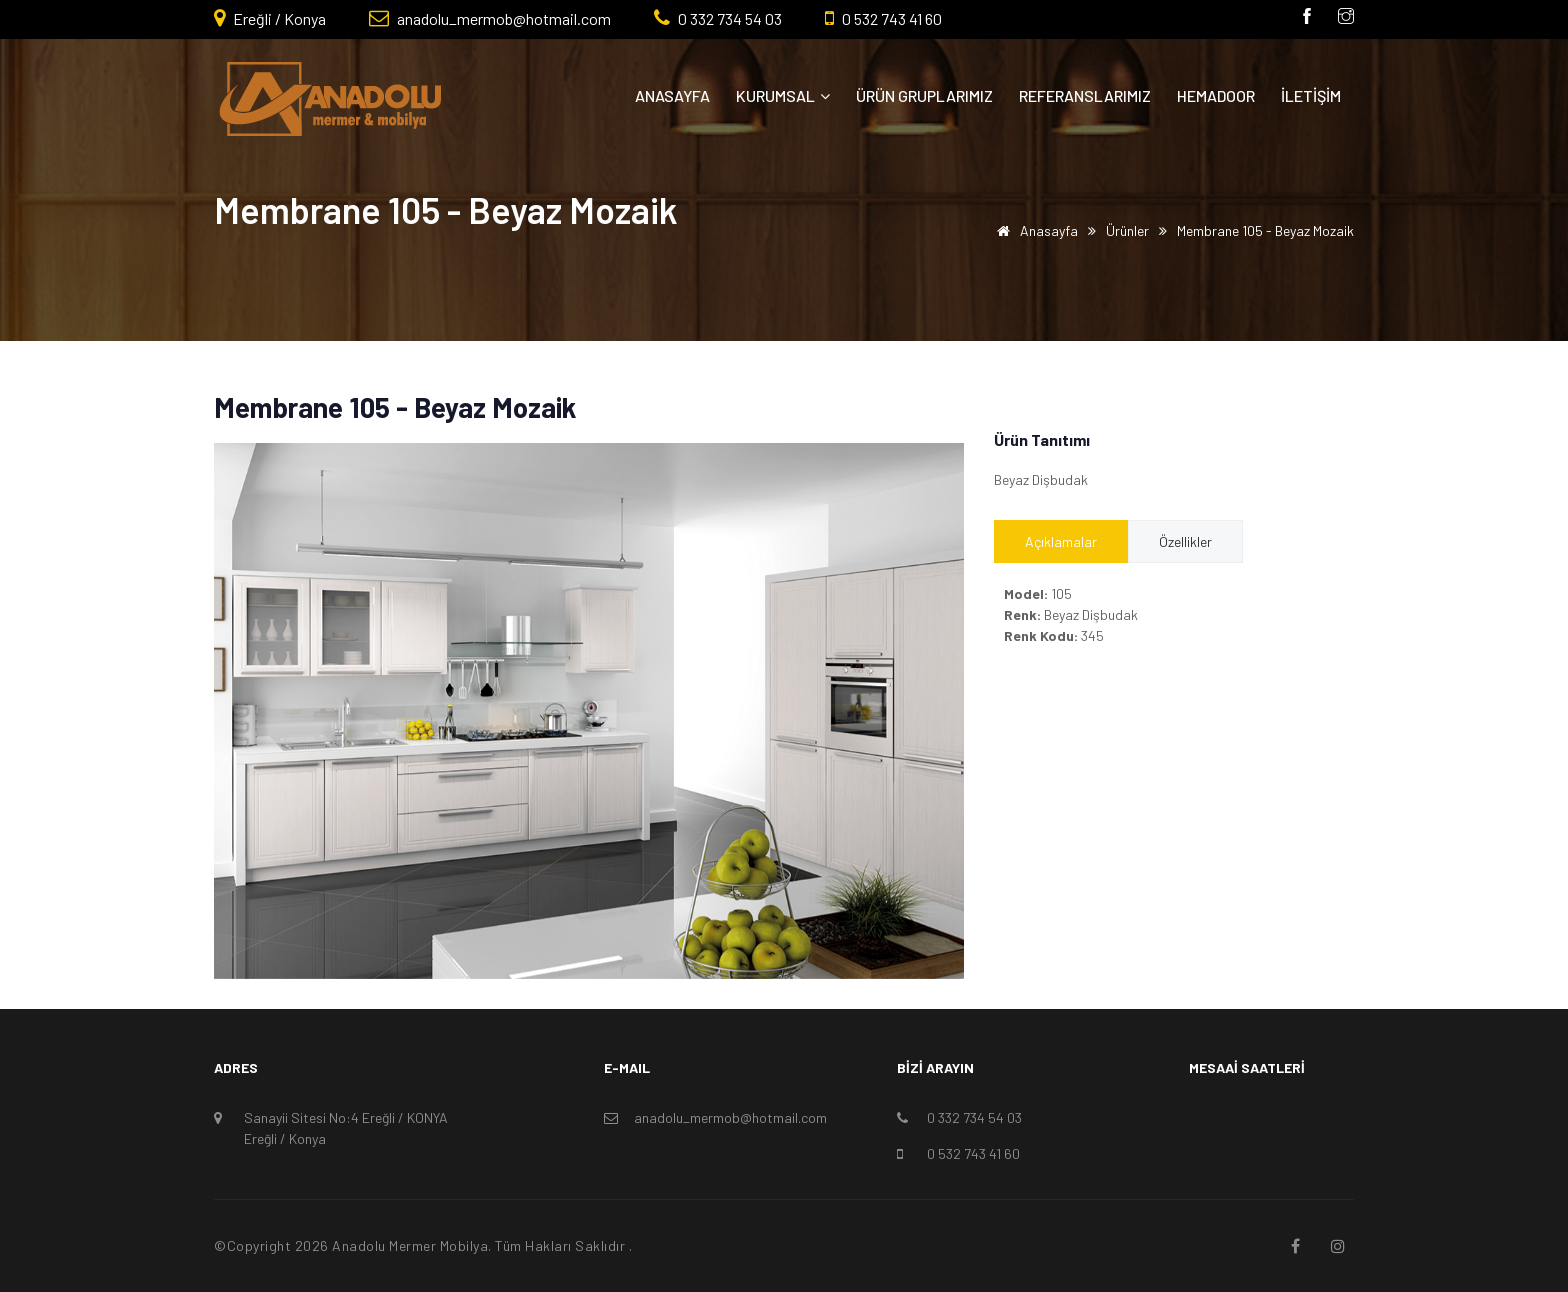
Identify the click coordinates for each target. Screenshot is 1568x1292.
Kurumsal (783, 95)
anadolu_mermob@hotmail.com (502, 18)
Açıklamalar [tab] (1061, 541)
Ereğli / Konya (278, 18)
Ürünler (1127, 230)
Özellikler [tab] (1185, 541)
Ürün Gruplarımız (924, 95)
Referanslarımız (1085, 95)
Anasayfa (672, 95)
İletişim (1311, 95)
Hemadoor (1216, 95)
